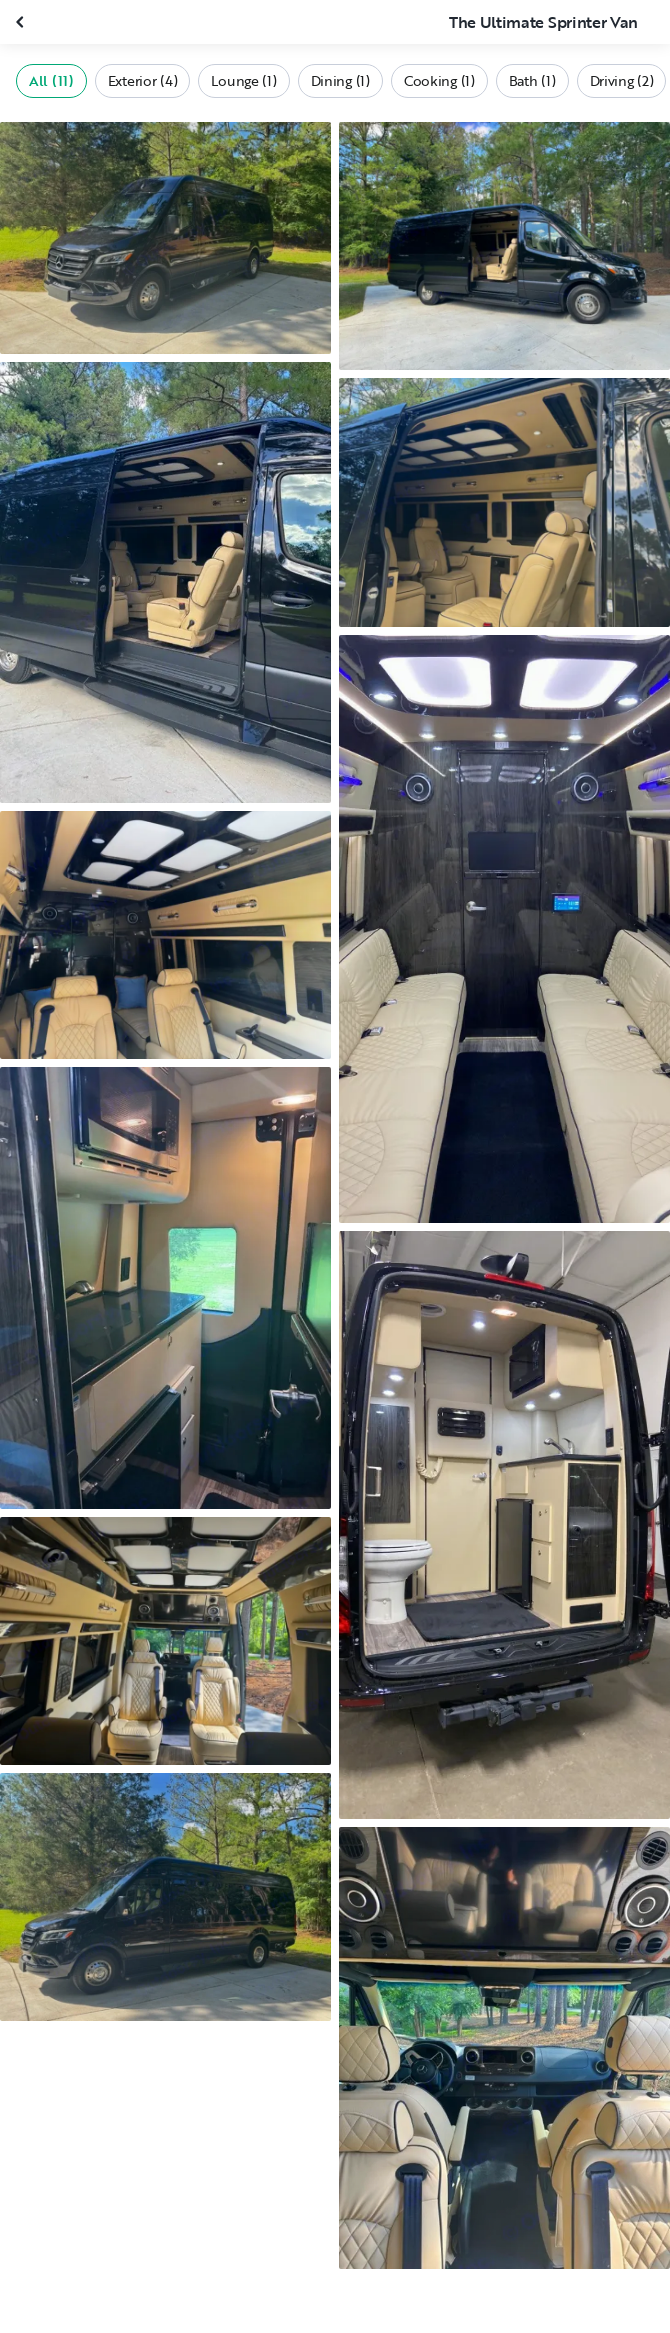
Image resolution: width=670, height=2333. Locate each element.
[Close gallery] (22, 22)
